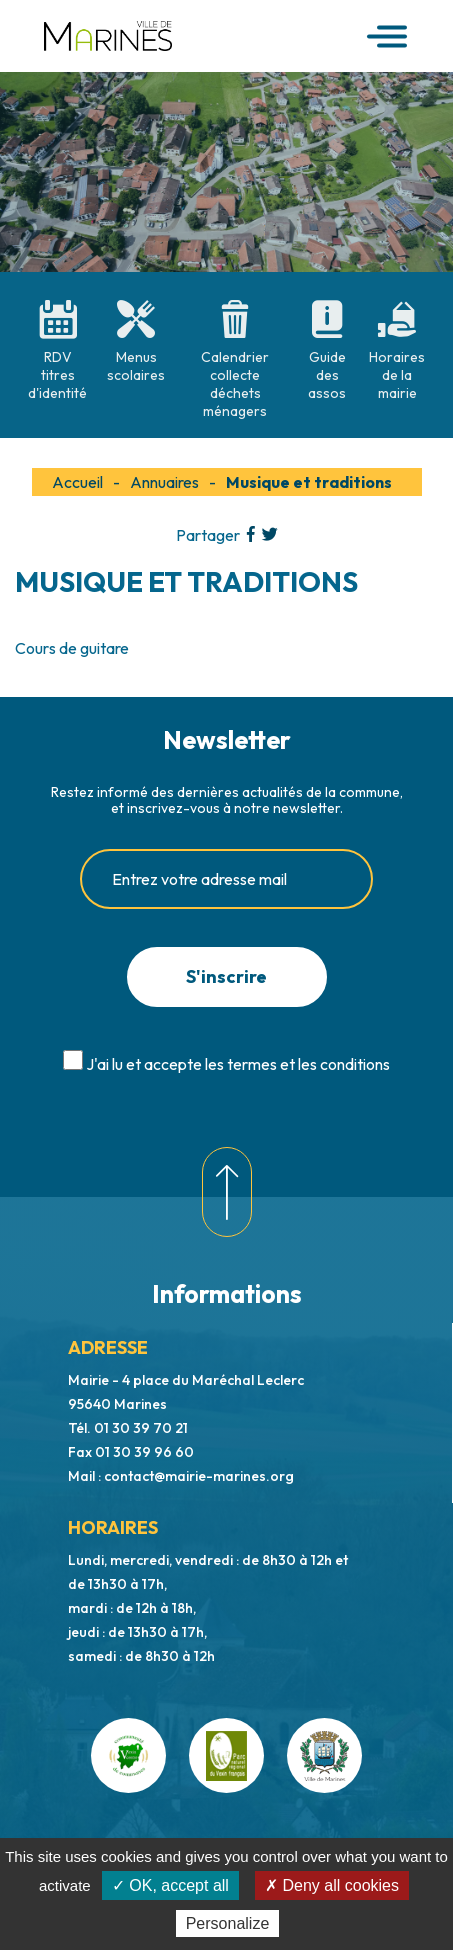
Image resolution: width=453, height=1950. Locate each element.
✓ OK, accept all (170, 1885)
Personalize (228, 1923)
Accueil (77, 482)
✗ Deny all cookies (332, 1885)
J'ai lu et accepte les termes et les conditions (238, 1064)
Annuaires (164, 482)
